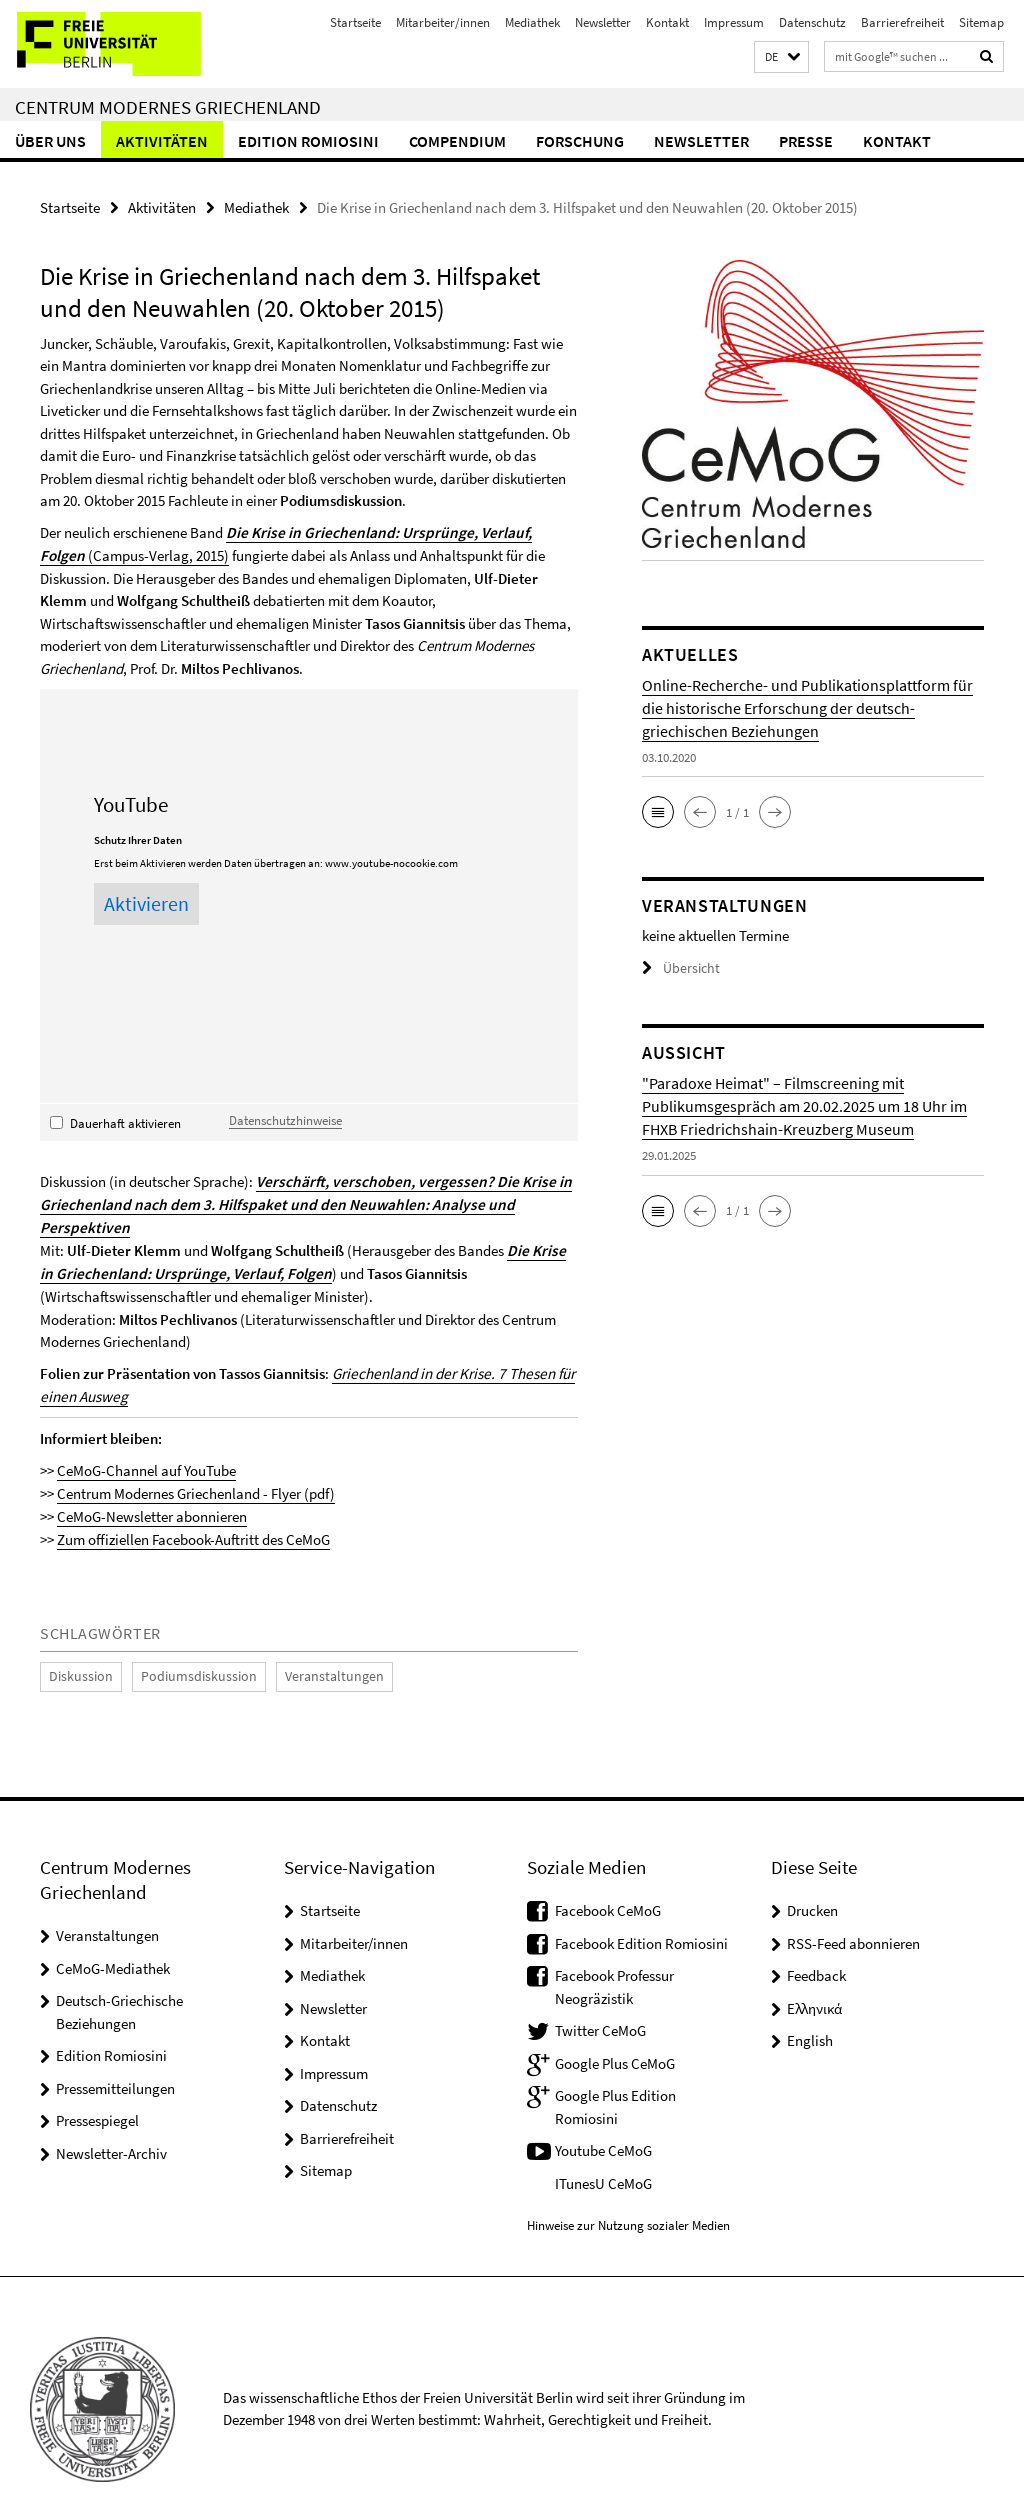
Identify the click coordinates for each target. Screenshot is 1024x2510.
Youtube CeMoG (603, 2119)
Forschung (580, 141)
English (810, 2009)
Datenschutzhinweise (285, 1119)
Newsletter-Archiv (111, 2122)
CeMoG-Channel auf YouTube (146, 1442)
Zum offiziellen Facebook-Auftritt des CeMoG (193, 1509)
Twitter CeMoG (600, 1999)
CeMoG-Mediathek (113, 1937)
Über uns (50, 141)
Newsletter (603, 22)
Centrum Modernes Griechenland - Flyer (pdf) (196, 1464)
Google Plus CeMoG (615, 2032)
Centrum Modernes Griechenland (168, 107)
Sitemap (981, 22)
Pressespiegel (97, 2089)
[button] (781, 57)
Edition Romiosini (308, 141)
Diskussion (77, 1646)
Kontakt (667, 22)
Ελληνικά (814, 1977)
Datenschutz (812, 22)
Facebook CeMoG (608, 1879)
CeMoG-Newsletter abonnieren (152, 1487)
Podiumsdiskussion (184, 1646)
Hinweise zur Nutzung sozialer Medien (628, 2194)
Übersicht (678, 968)
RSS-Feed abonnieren (853, 1912)
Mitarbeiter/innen (443, 22)
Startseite (355, 22)
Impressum (734, 22)
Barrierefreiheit (902, 22)
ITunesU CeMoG (603, 2152)
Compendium (457, 141)
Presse (806, 141)
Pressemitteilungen (115, 2057)
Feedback (816, 1944)
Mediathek (532, 22)
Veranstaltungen (307, 1646)
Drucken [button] (812, 1879)
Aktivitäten (162, 141)
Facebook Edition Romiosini (641, 1912)
